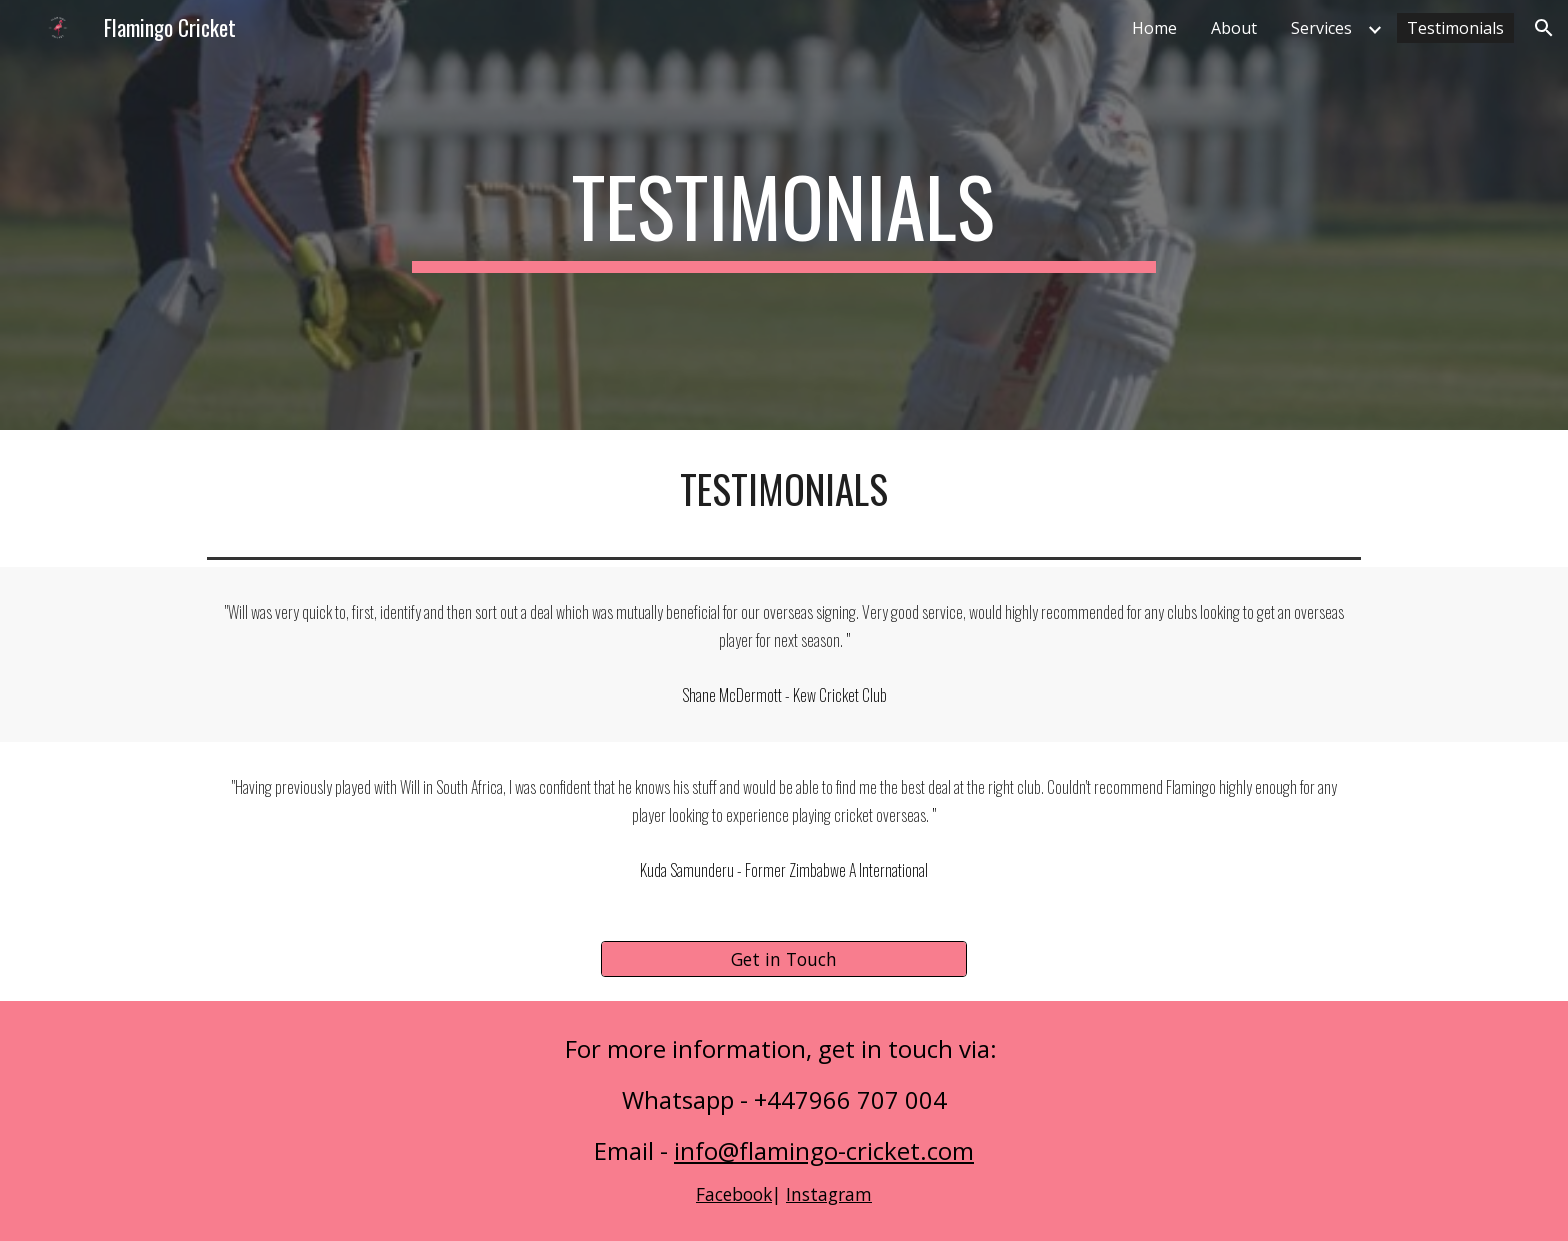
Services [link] (1321, 28)
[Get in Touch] (783, 958)
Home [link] (1154, 28)
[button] (1544, 28)
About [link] (1234, 28)
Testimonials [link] (1455, 28)
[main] (784, 215)
